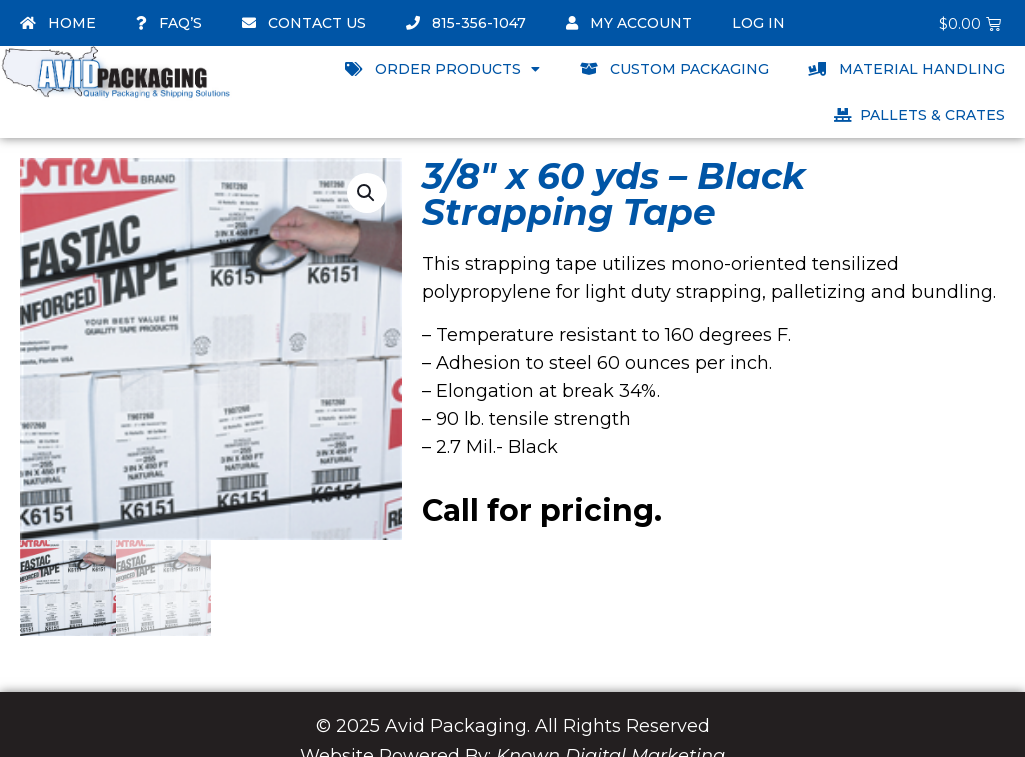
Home (58, 23)
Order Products (442, 69)
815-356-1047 (466, 23)
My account (629, 23)
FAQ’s (169, 23)
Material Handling (907, 69)
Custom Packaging (674, 69)
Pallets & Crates (919, 115)
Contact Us (304, 23)
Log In (758, 23)
